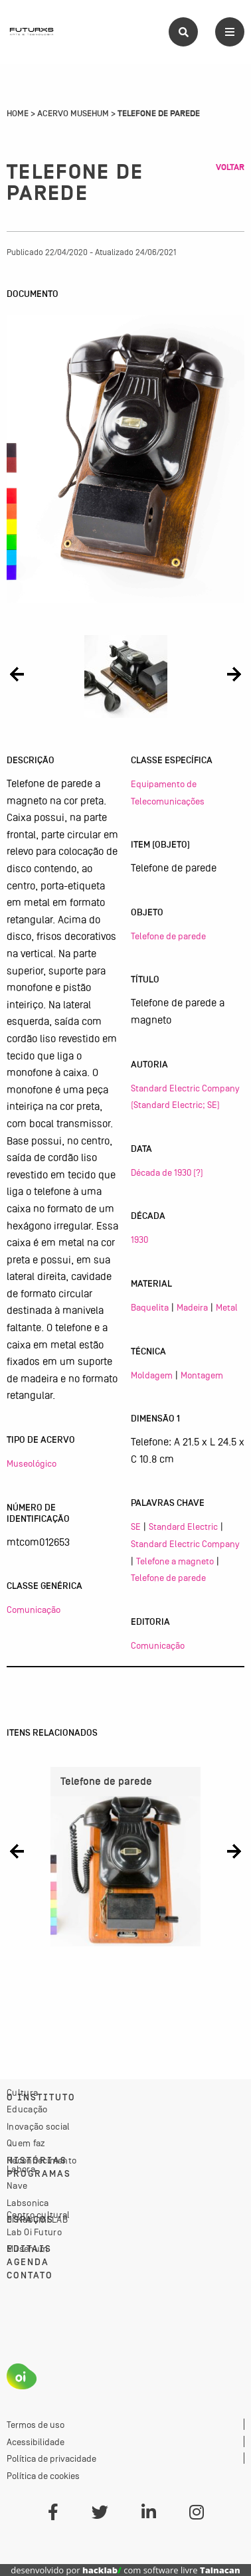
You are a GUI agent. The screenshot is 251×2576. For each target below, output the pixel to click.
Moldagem (152, 1375)
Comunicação (33, 1609)
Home (18, 113)
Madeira (192, 1307)
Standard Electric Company (185, 1543)
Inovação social (38, 2126)
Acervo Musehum (73, 113)
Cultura (22, 2092)
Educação (27, 2109)
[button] (17, 674)
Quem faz (26, 2143)
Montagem (202, 1375)
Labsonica (28, 2202)
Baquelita (150, 1307)
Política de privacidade (51, 2458)
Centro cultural (38, 2214)
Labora (21, 2168)
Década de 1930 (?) (167, 1172)
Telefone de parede (168, 936)
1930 (139, 1239)
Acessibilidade (35, 2442)
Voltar (230, 167)
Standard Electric (183, 1526)
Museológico (31, 1463)
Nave (17, 2185)
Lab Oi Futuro (34, 2232)
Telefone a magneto (175, 1561)
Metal (227, 1307)
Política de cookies (43, 2475)
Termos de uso (35, 2424)
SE (136, 1526)
